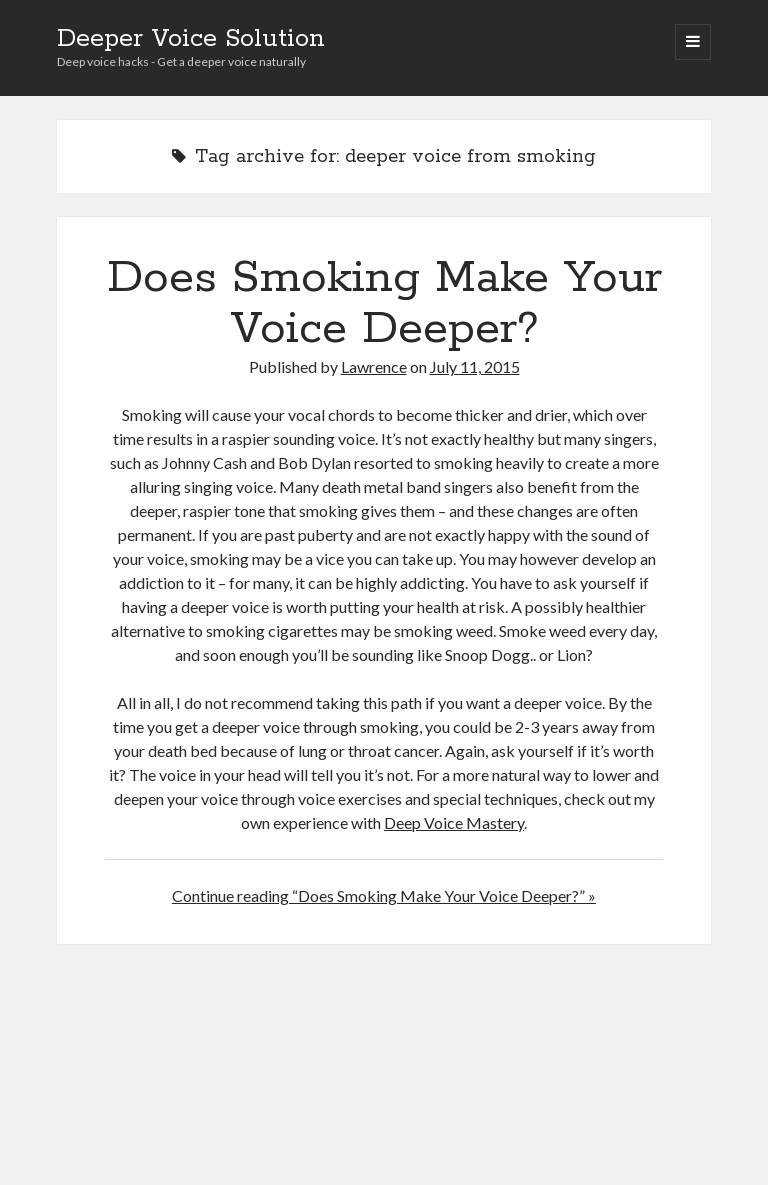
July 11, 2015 (475, 366)
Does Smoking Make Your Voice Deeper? (384, 303)
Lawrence (374, 366)
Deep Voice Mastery (454, 822)
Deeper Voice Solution (191, 39)
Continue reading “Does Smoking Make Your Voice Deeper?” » (384, 895)
